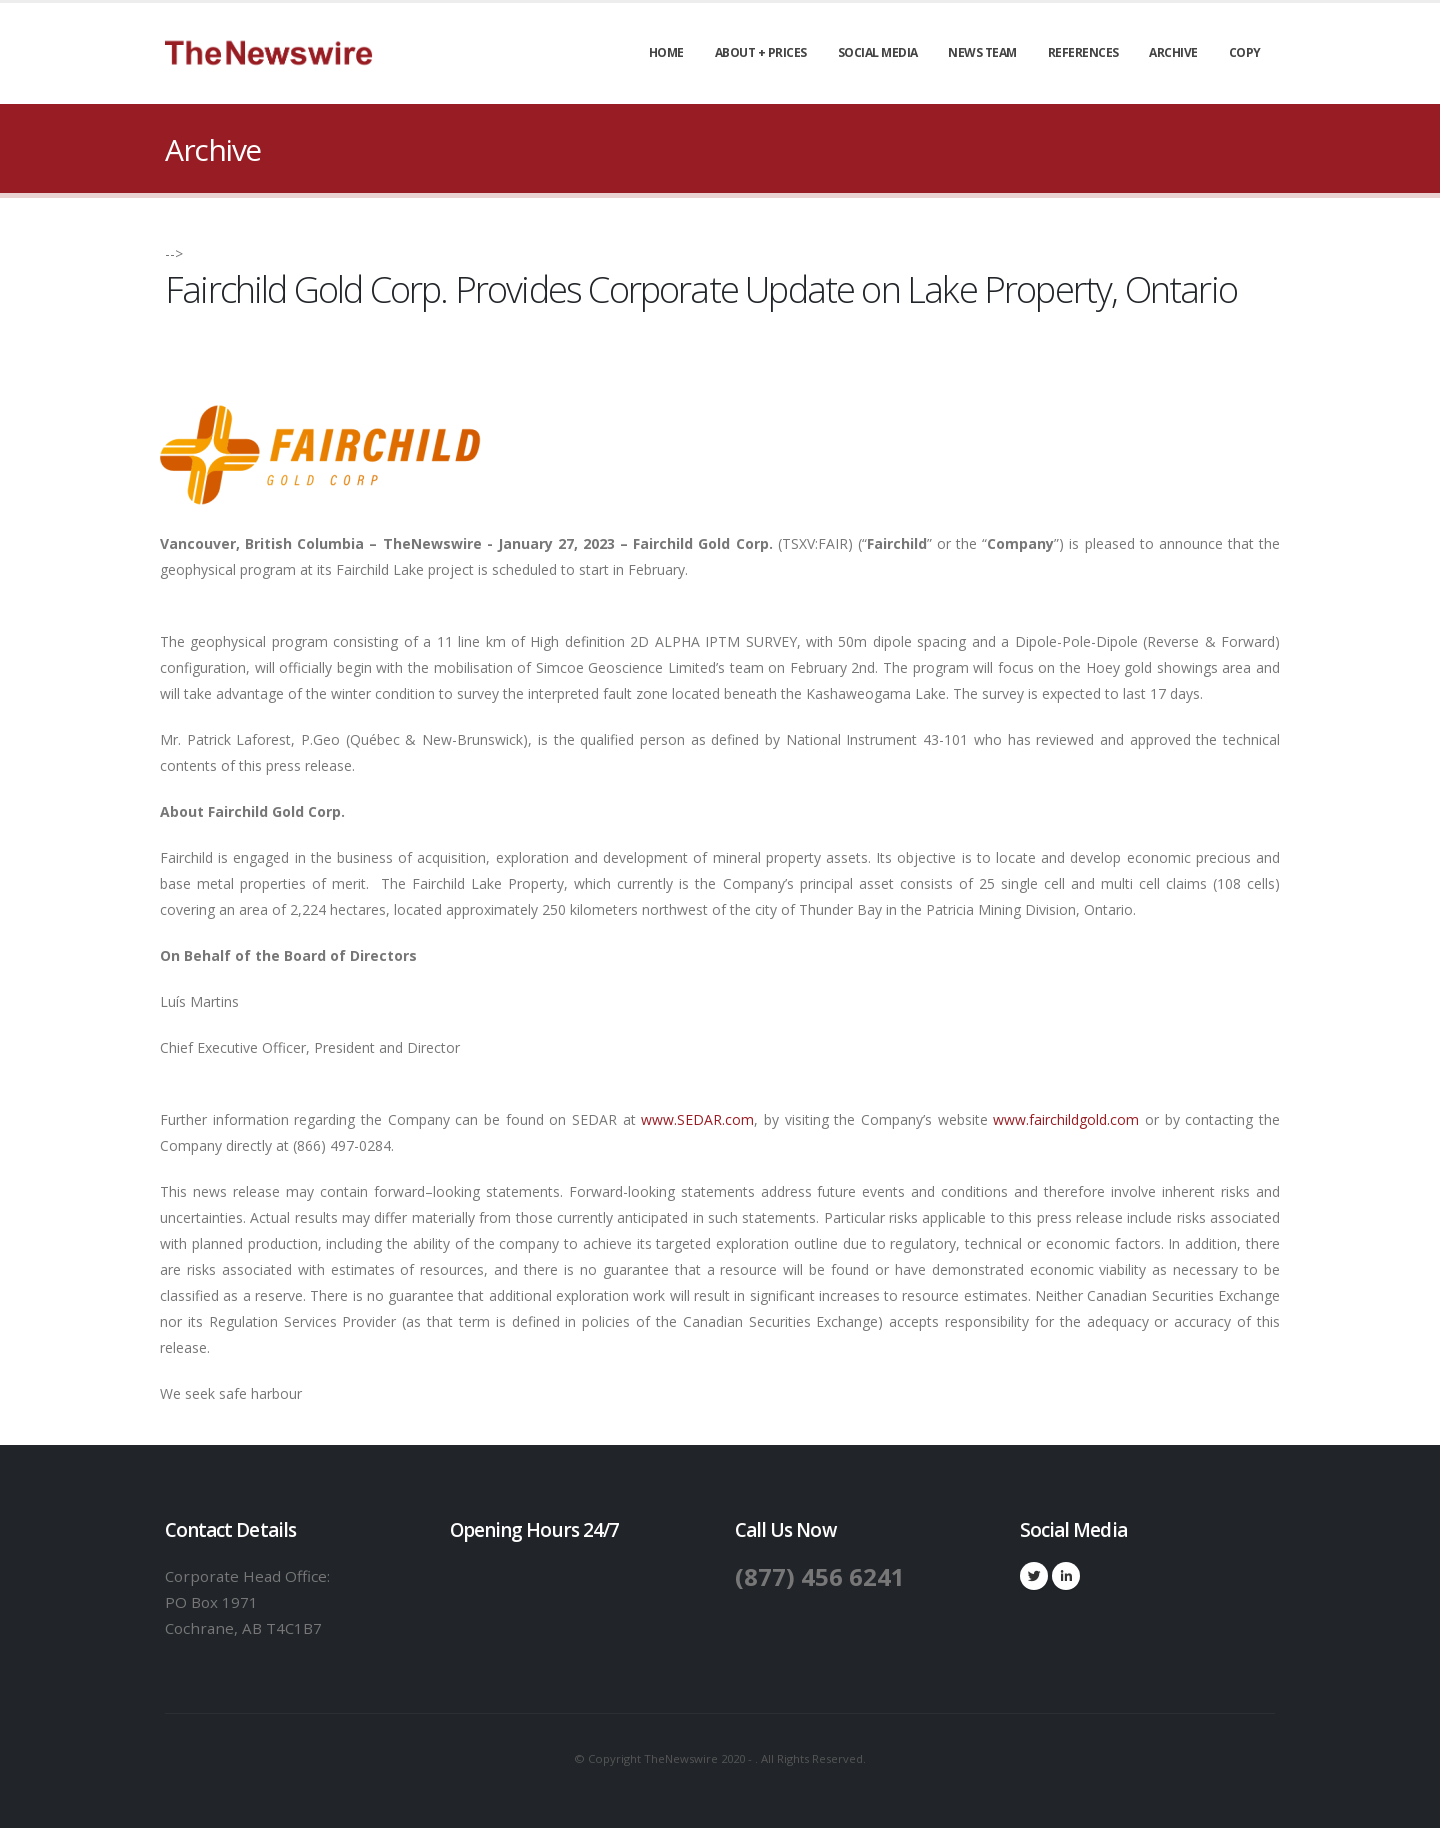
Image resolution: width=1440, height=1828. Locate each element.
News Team (982, 52)
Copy (1245, 52)
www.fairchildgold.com (1066, 1119)
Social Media (878, 52)
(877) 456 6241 (821, 1576)
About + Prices (761, 52)
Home (666, 52)
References (1083, 52)
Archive (1173, 52)
